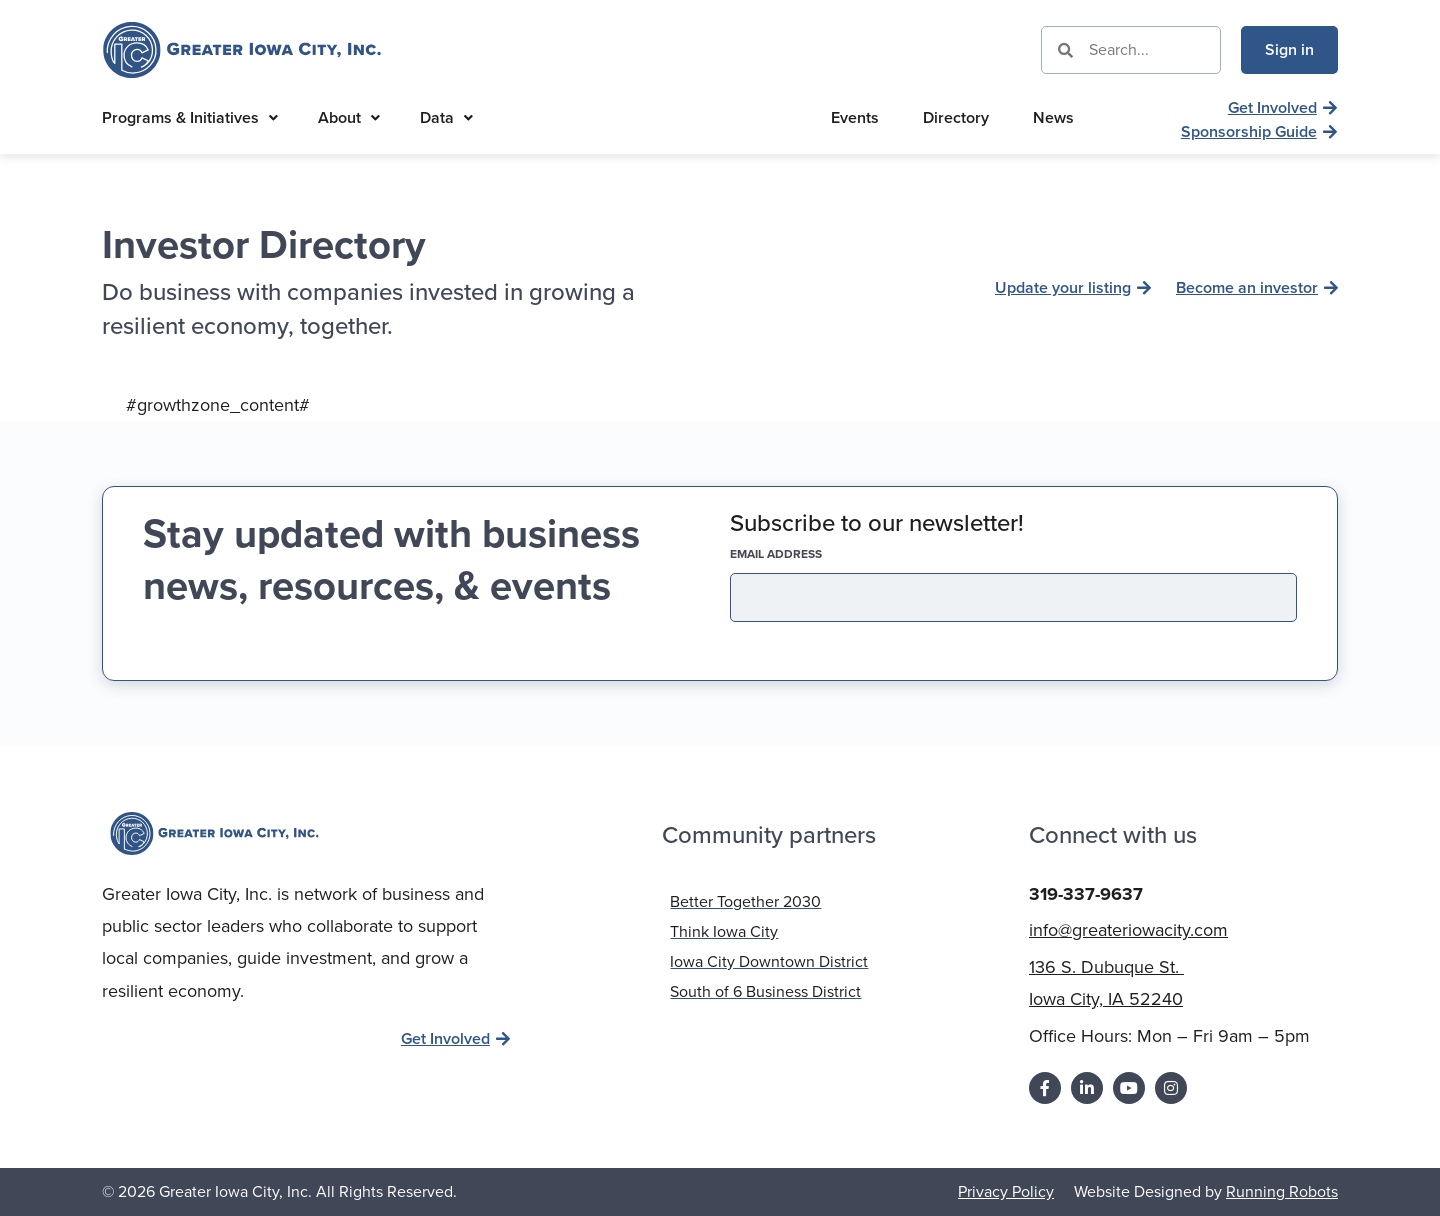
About (349, 117)
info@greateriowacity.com (1128, 929)
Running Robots (1282, 1190)
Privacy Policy (1006, 1190)
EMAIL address (811, 554)
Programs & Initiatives (190, 117)
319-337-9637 (1086, 893)
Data (446, 117)
